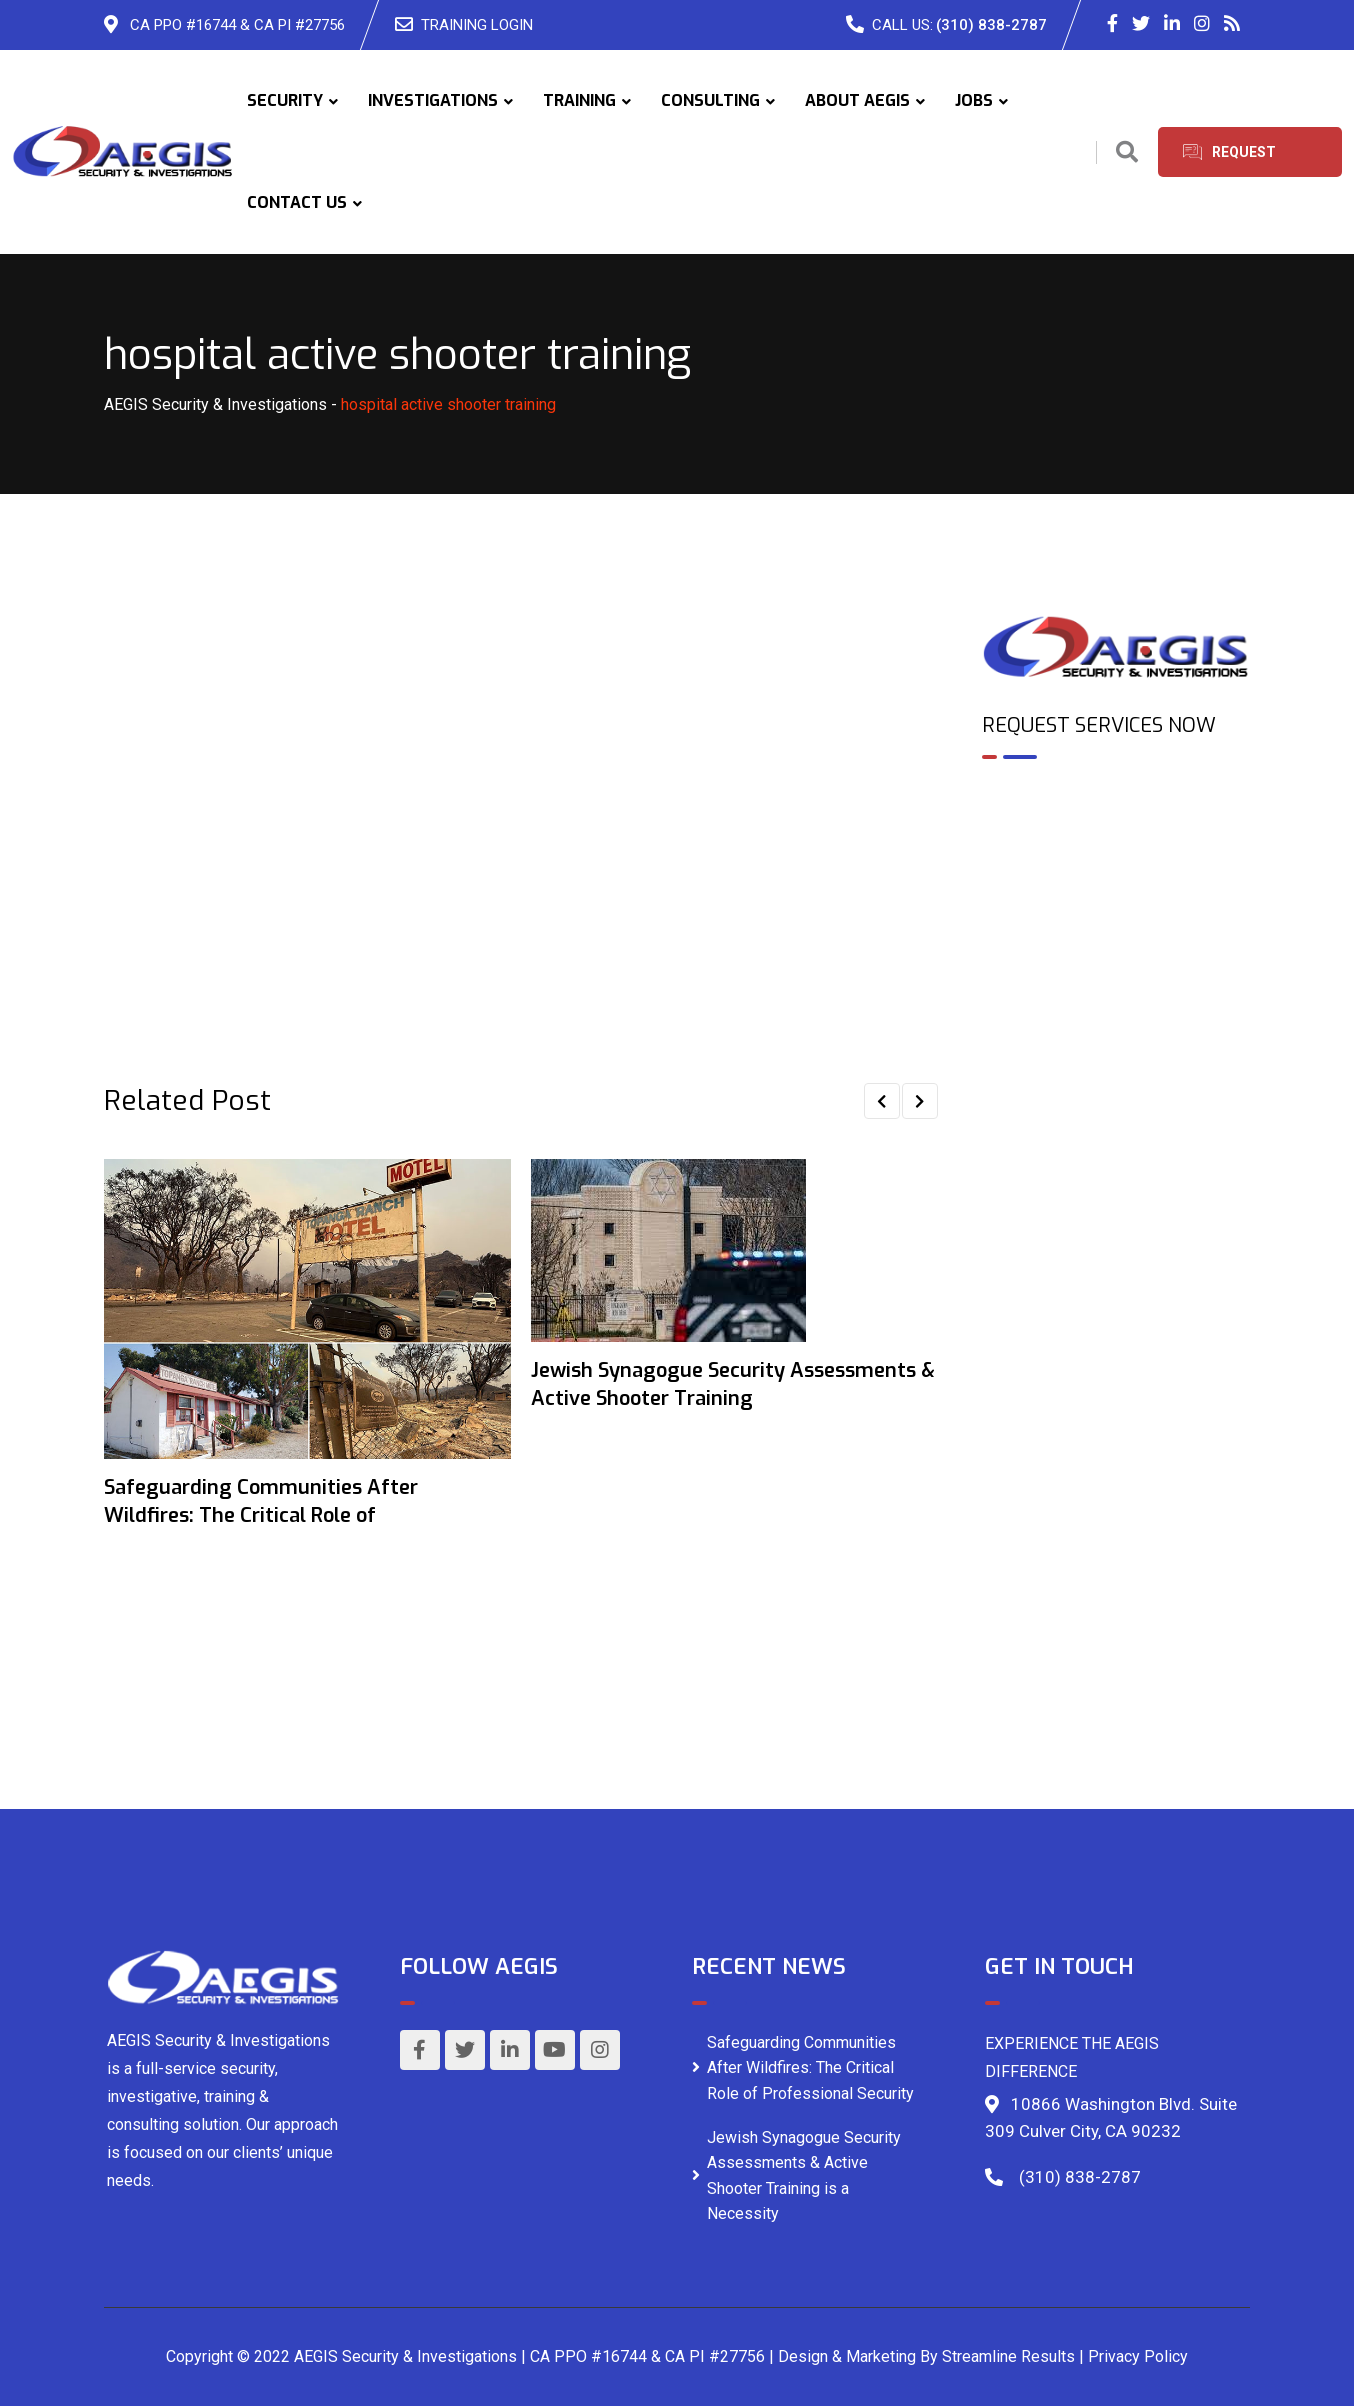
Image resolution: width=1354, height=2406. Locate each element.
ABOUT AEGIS (857, 100)
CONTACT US (297, 202)
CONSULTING (710, 100)
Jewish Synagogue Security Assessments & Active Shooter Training (733, 1384)
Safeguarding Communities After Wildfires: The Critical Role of (261, 1501)
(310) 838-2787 (991, 25)
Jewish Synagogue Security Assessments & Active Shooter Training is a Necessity (804, 2176)
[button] (882, 1101)
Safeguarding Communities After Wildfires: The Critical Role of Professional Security (810, 2068)
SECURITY (285, 100)
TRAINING (579, 100)
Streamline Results (1008, 2356)
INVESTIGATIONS (433, 100)
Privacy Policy (1138, 2356)
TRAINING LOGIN (477, 25)
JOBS (974, 100)
